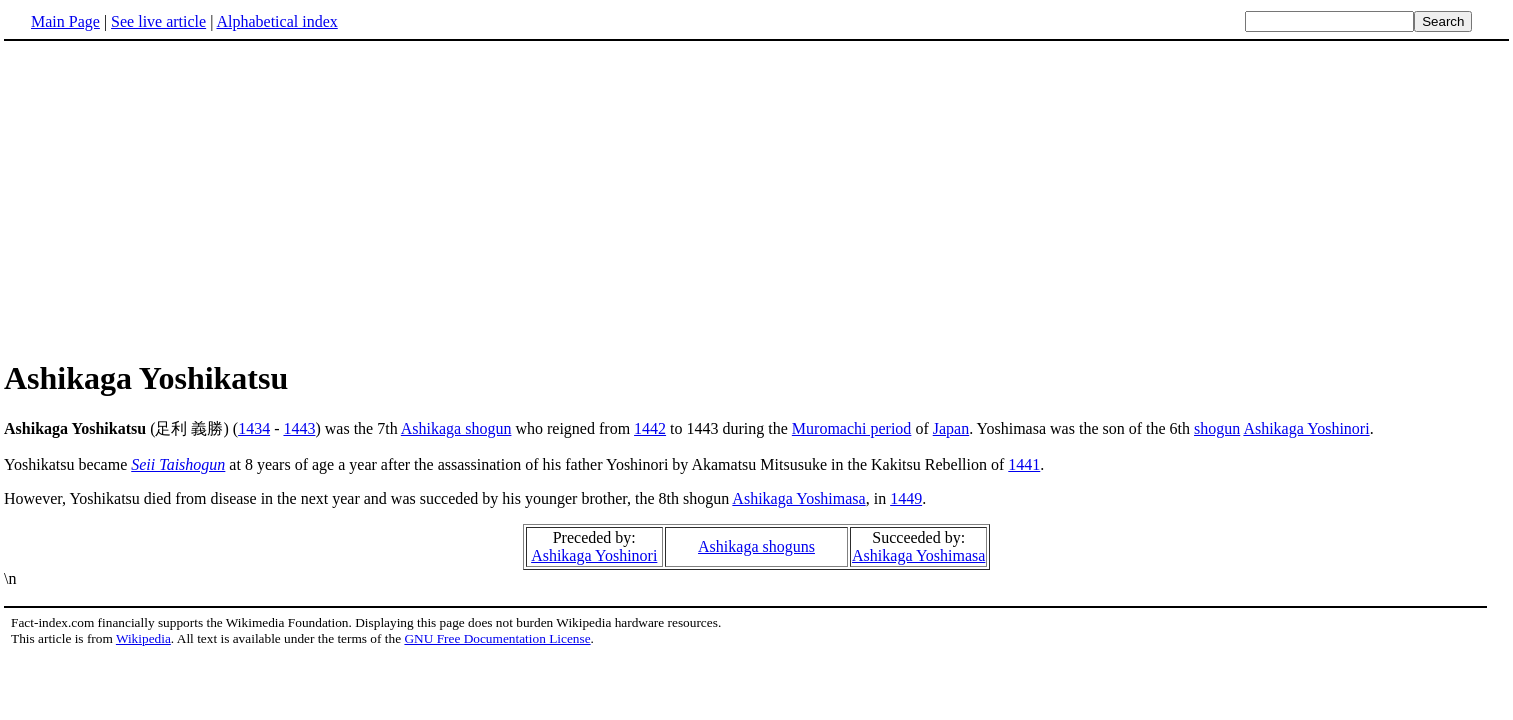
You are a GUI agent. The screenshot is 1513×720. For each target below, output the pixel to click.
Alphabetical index (276, 21)
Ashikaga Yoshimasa (798, 498)
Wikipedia (143, 638)
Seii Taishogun (178, 464)
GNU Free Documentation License (497, 638)
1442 (650, 428)
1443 (299, 428)
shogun (1217, 428)
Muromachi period (852, 428)
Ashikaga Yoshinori (1306, 428)
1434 (254, 428)
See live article (158, 21)
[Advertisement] (172, 199)
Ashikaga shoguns (756, 546)
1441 (1024, 464)
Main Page (65, 21)
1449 (906, 498)
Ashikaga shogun (456, 428)
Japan (951, 428)
